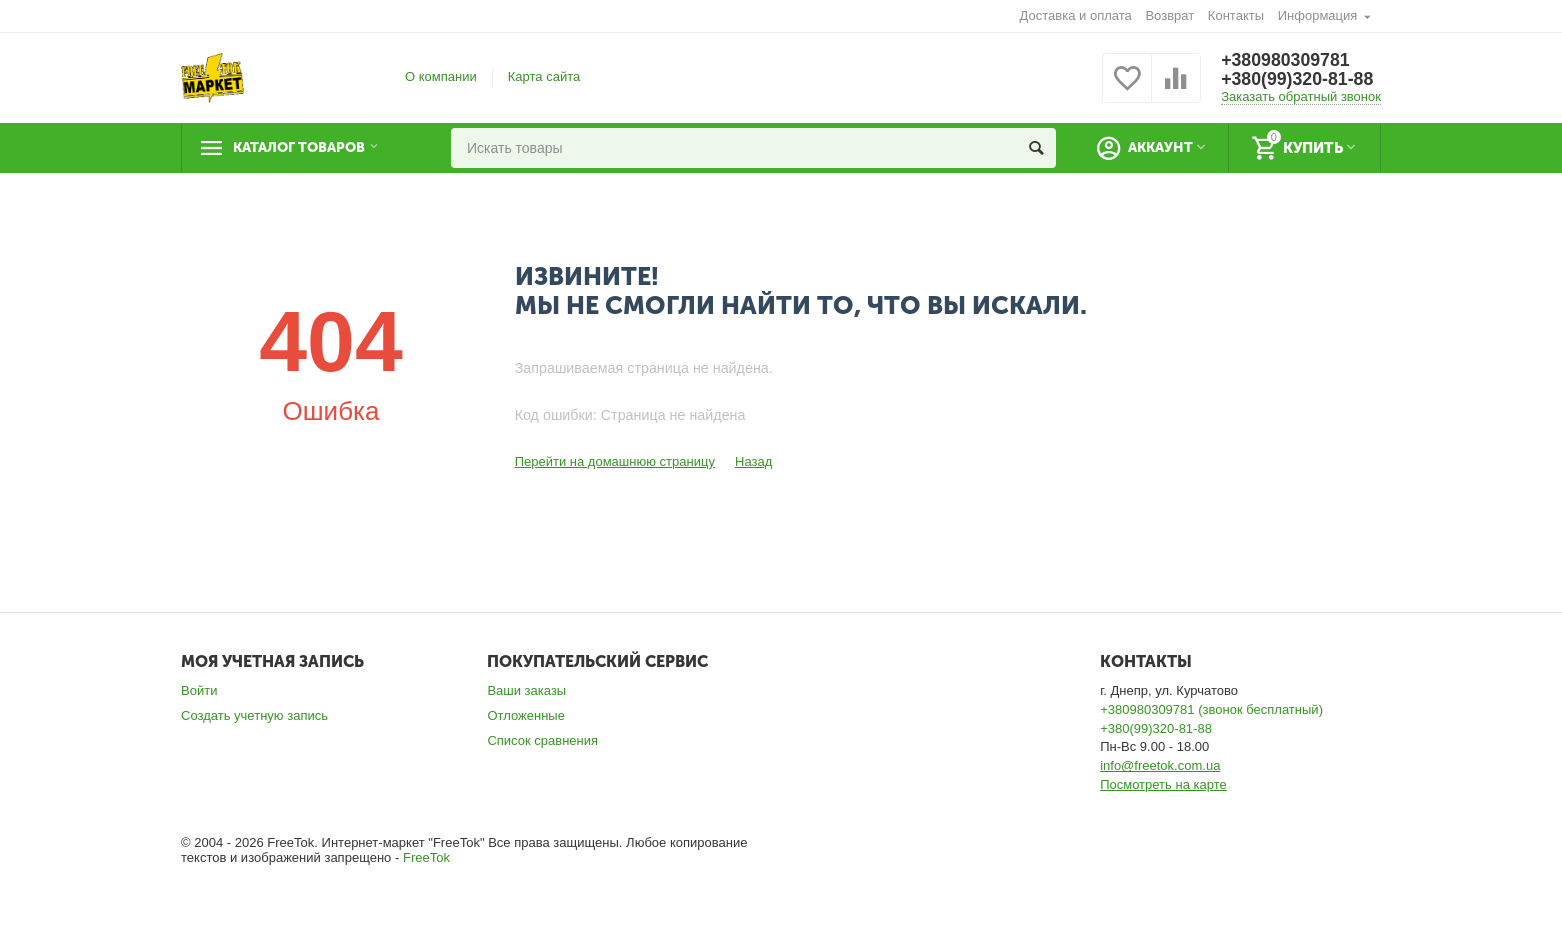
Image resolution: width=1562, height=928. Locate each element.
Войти (199, 690)
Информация (1318, 15)
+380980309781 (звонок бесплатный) (1211, 709)
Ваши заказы (526, 690)
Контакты (1236, 15)
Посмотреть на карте (1163, 784)
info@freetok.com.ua (1160, 765)
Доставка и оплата (1076, 15)
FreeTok (426, 857)
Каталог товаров (305, 148)
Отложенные (526, 715)
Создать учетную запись (254, 715)
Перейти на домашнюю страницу (615, 461)
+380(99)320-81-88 (1298, 80)
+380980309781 (1286, 60)
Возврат (1169, 15)
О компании (441, 76)
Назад (753, 461)
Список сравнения (542, 740)
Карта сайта (544, 76)
